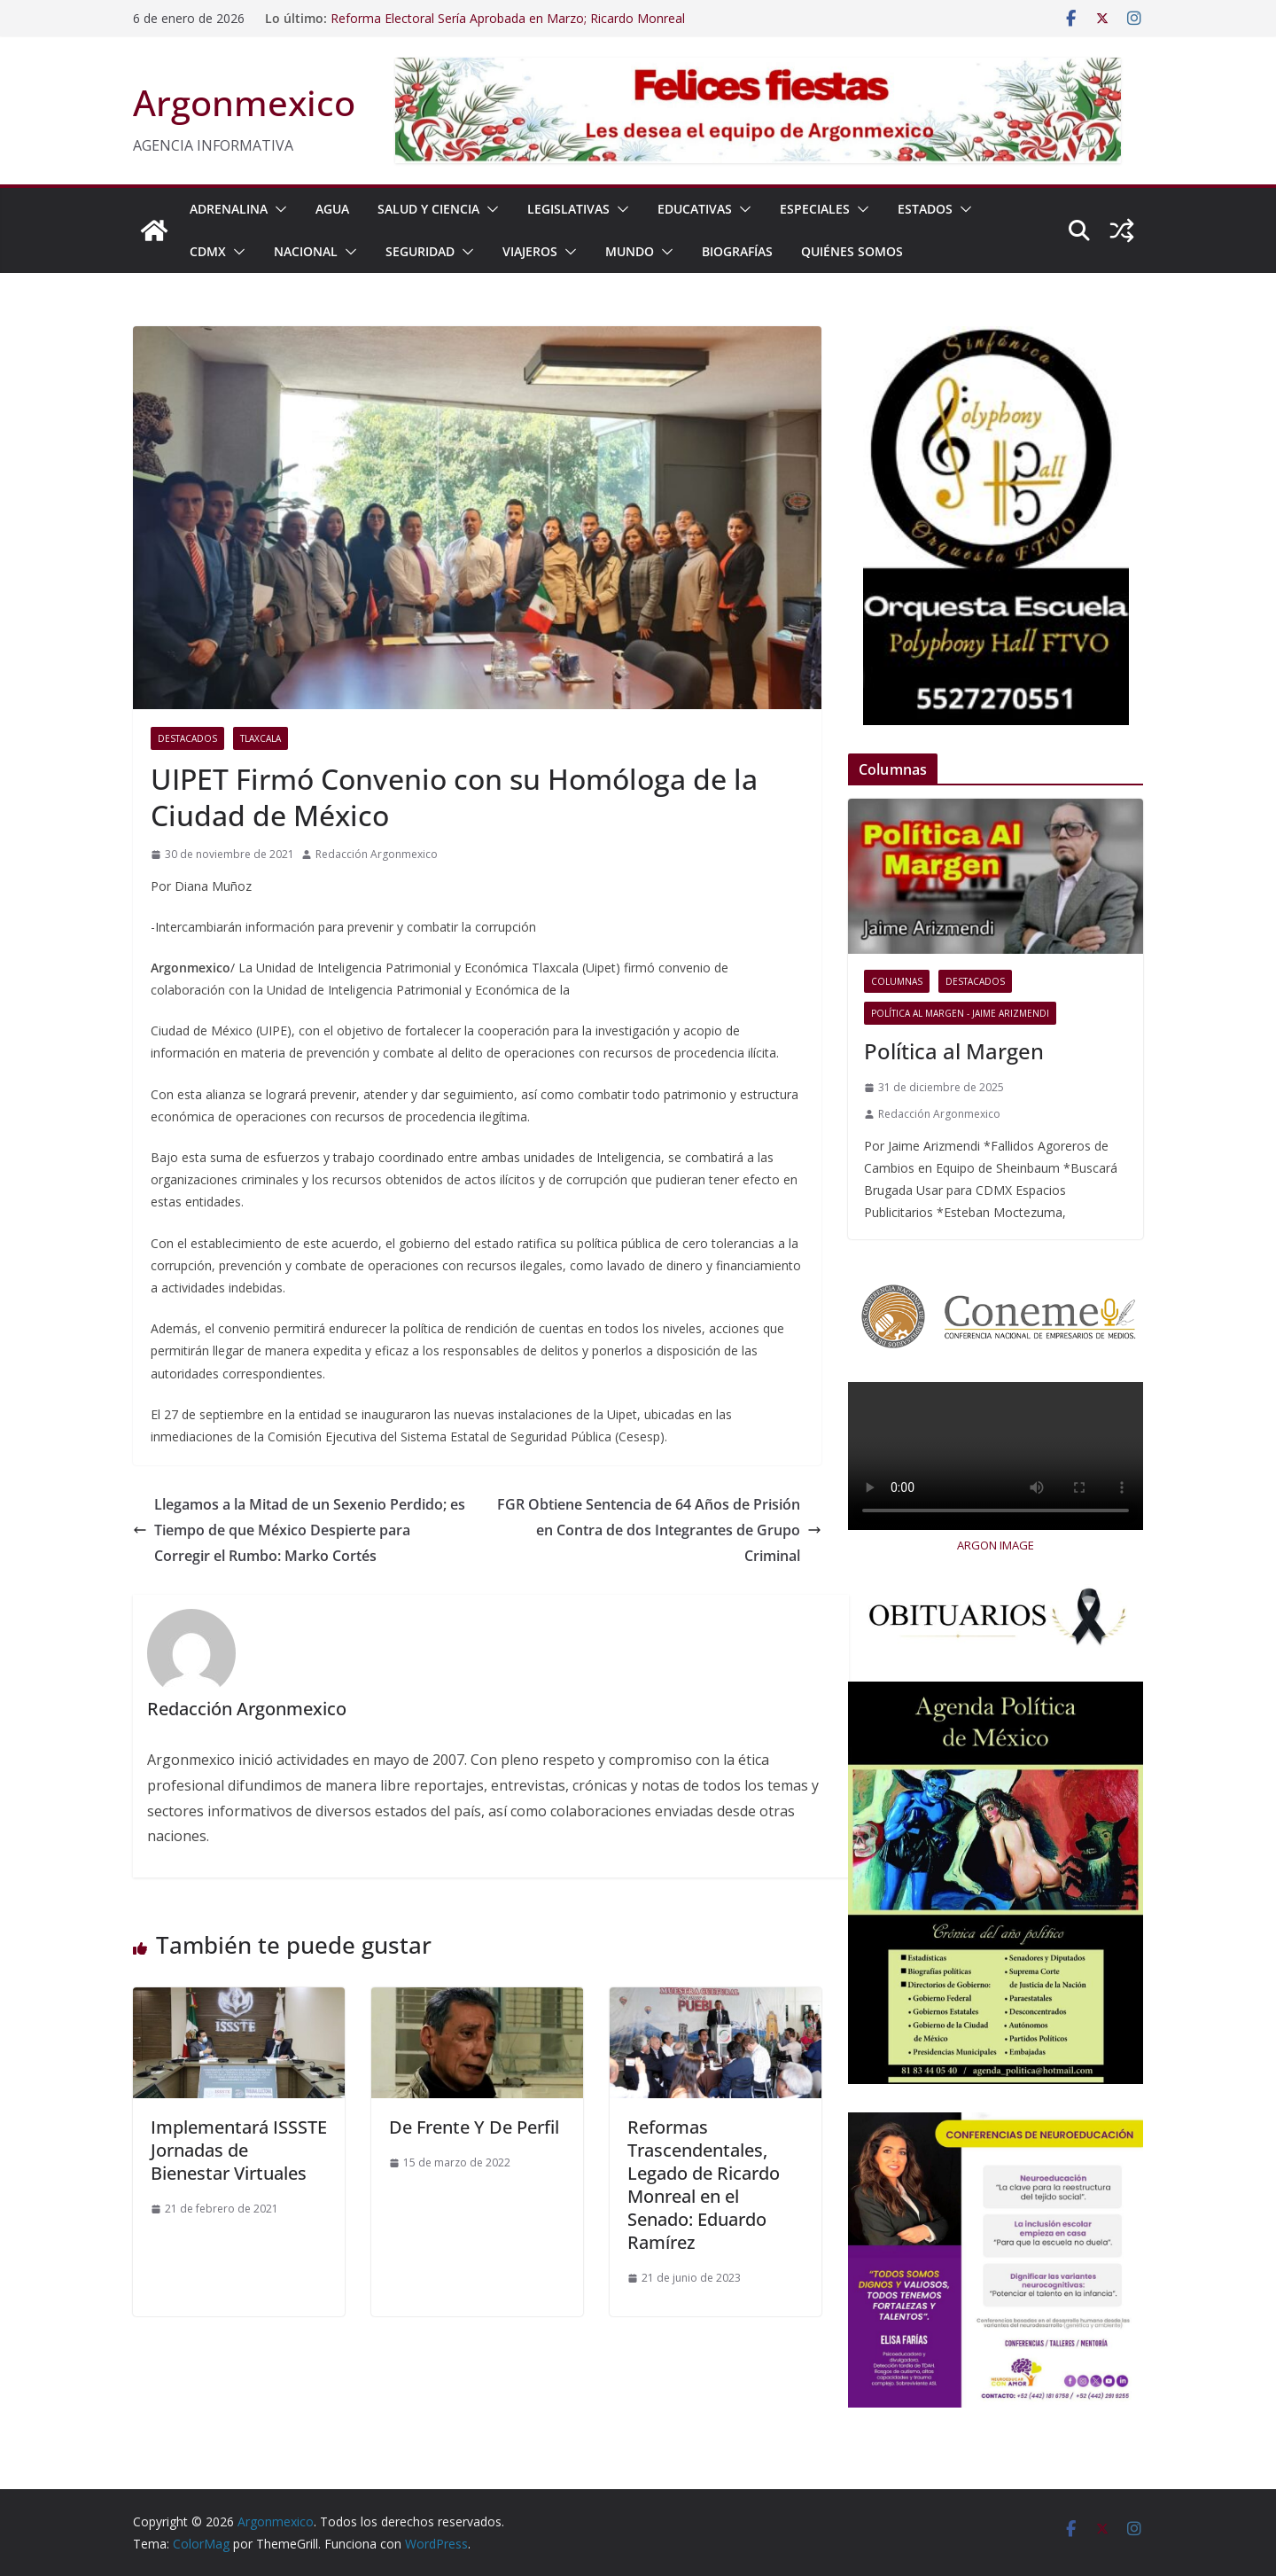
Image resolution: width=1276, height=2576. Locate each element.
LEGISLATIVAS (568, 208)
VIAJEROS (529, 251)
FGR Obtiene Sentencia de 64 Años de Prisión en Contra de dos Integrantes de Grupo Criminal (659, 1530)
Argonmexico (244, 102)
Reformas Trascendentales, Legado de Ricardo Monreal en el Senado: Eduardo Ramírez (703, 2184)
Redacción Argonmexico (376, 854)
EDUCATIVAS (694, 208)
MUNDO (629, 251)
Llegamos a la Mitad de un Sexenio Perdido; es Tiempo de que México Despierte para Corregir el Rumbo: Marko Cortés (299, 1530)
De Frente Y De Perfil (474, 2127)
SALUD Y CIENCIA (428, 208)
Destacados (187, 738)
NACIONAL (306, 251)
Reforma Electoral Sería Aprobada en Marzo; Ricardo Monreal (508, 18)
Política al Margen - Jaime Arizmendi (960, 1013)
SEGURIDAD (420, 251)
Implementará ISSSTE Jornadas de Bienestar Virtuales (239, 2150)
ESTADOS (925, 208)
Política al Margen (954, 1051)
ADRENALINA (229, 208)
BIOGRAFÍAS (737, 251)
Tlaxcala (260, 738)
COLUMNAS (896, 981)
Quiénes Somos (852, 251)
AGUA (332, 208)
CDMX (208, 251)
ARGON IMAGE (995, 1545)
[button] (277, 209)
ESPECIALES (815, 208)
